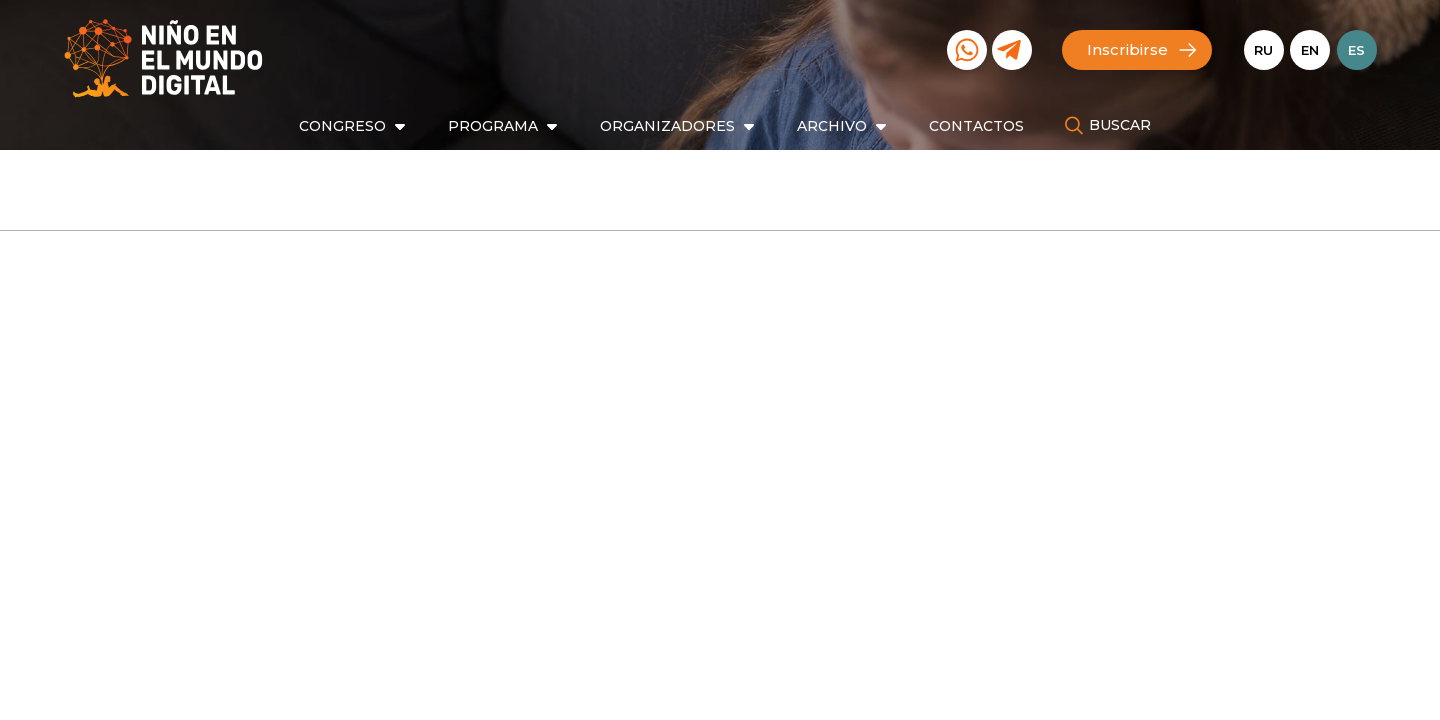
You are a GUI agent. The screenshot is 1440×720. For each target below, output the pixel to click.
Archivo (832, 126)
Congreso (342, 126)
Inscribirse (1127, 49)
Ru (1263, 50)
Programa (493, 126)
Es (1356, 50)
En (1310, 50)
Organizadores (667, 126)
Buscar (1120, 125)
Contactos (976, 126)
